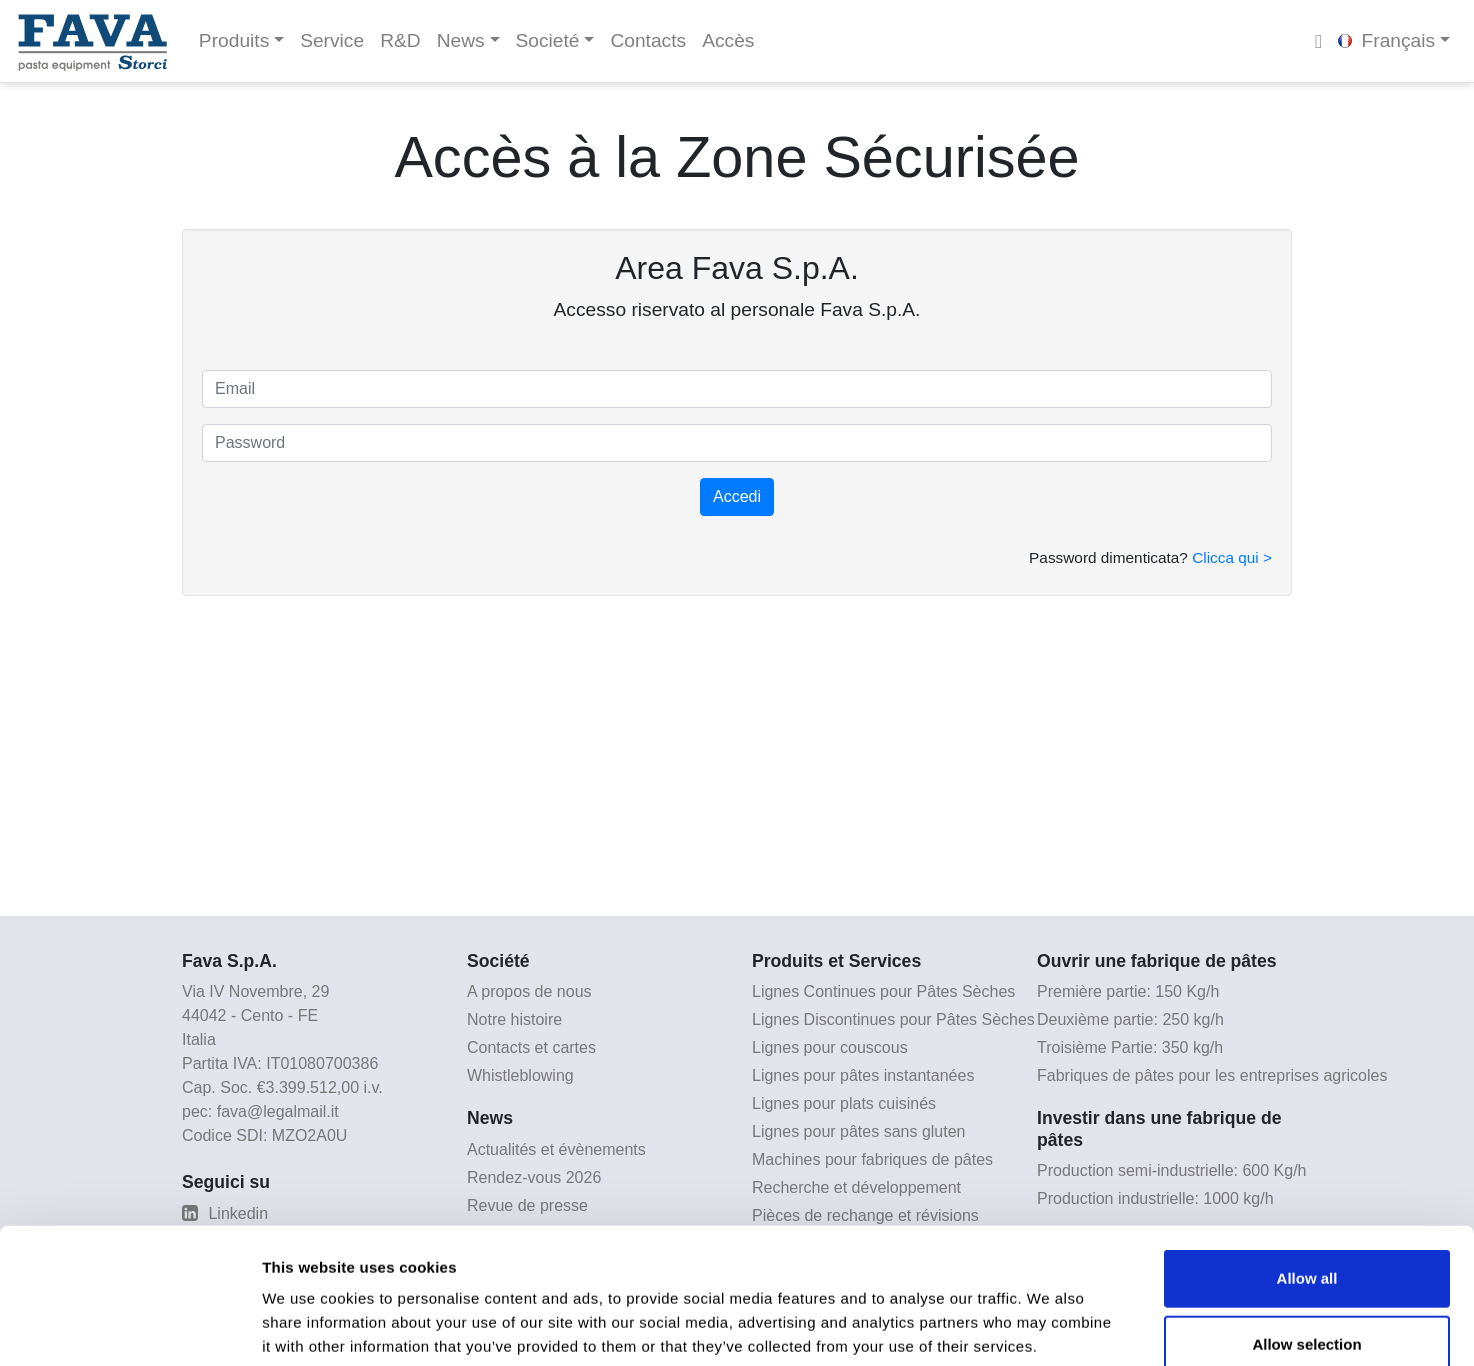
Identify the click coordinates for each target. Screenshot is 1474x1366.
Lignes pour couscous (830, 1047)
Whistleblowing (520, 1075)
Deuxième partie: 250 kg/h (1130, 1019)
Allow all (1307, 1168)
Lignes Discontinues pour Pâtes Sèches (893, 1019)
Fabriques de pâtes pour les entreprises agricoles (1212, 1075)
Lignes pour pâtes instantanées (863, 1075)
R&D (400, 40)
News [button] (461, 40)
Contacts (648, 40)
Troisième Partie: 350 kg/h (1130, 1047)
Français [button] (1386, 40)
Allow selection (1306, 1234)
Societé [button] (548, 40)
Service (332, 40)
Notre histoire (514, 1019)
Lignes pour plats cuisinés (844, 1103)
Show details (1049, 1326)
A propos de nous (529, 991)
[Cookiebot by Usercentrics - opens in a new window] (129, 1327)
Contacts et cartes (531, 1047)
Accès (728, 40)
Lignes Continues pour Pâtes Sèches (883, 991)
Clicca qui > (1232, 557)
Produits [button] (234, 40)
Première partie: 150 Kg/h (1128, 991)
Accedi (737, 496)
